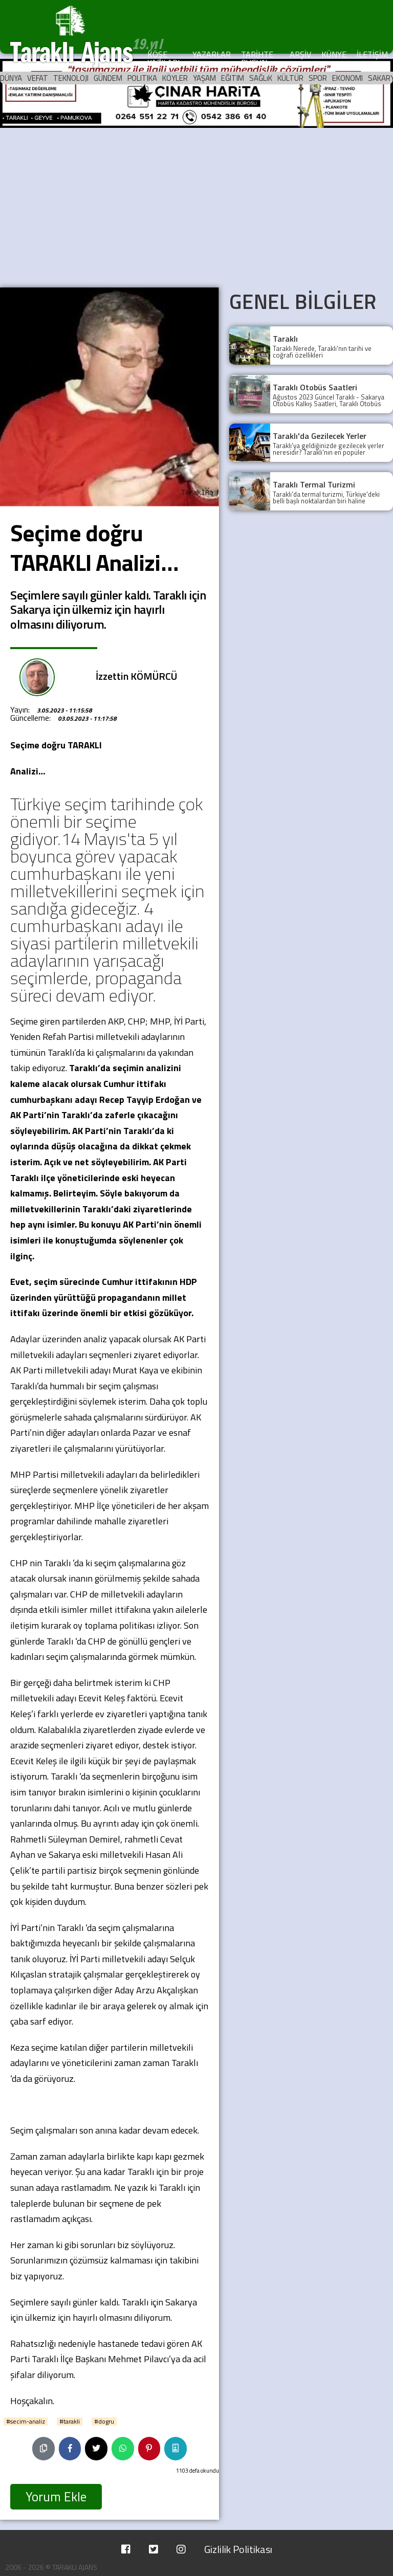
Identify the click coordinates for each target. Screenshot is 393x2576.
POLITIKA (142, 78)
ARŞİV (300, 54)
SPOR (318, 78)
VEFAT (37, 78)
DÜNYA (11, 78)
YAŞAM (204, 78)
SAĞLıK (260, 78)
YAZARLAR (211, 54)
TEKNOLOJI (71, 78)
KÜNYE (333, 54)
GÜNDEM (108, 78)
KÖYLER (175, 78)
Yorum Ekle (56, 2496)
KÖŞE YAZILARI (163, 58)
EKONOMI (347, 78)
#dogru (104, 2421)
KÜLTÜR (290, 78)
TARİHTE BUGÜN (257, 58)
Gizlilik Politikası (238, 2549)
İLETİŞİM (372, 54)
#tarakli (69, 2421)
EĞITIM (232, 78)
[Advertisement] (196, 205)
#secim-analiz (25, 2421)
